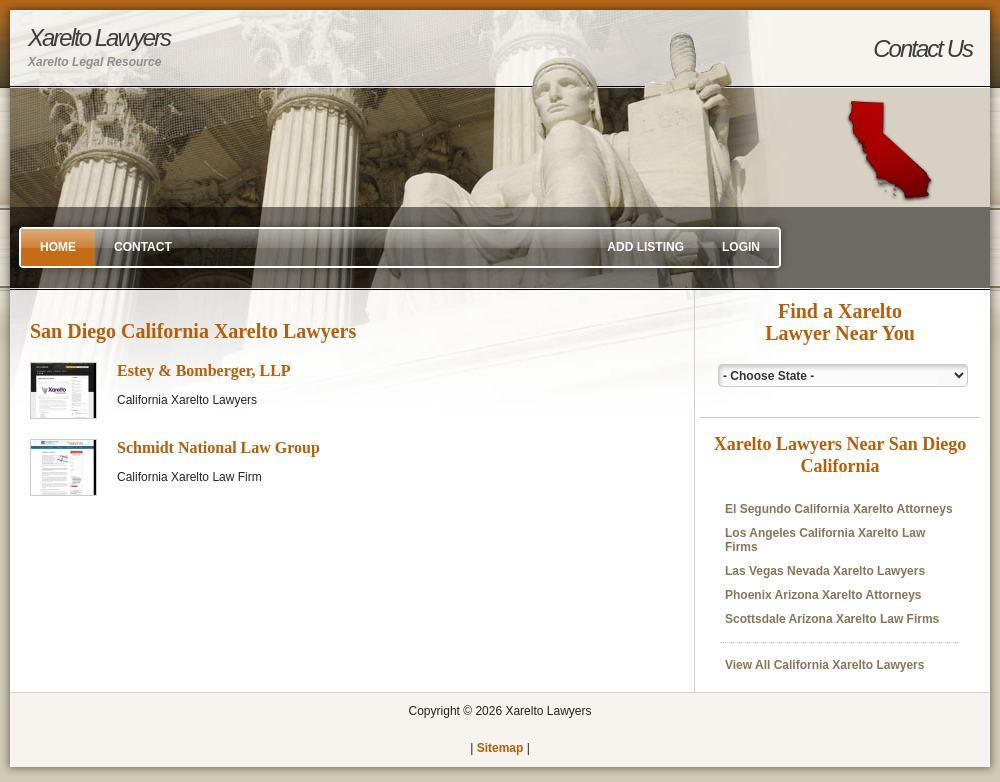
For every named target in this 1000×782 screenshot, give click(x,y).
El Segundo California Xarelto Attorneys (839, 509)
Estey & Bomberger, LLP (204, 370)
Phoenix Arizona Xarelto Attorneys (823, 595)
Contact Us (922, 48)
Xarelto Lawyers (99, 46)
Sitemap (500, 748)
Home (58, 247)
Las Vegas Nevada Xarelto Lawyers (825, 571)
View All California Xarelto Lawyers (824, 665)
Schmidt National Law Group (218, 447)
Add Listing (645, 247)
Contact (143, 247)
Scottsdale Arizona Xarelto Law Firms (832, 619)
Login (741, 247)
